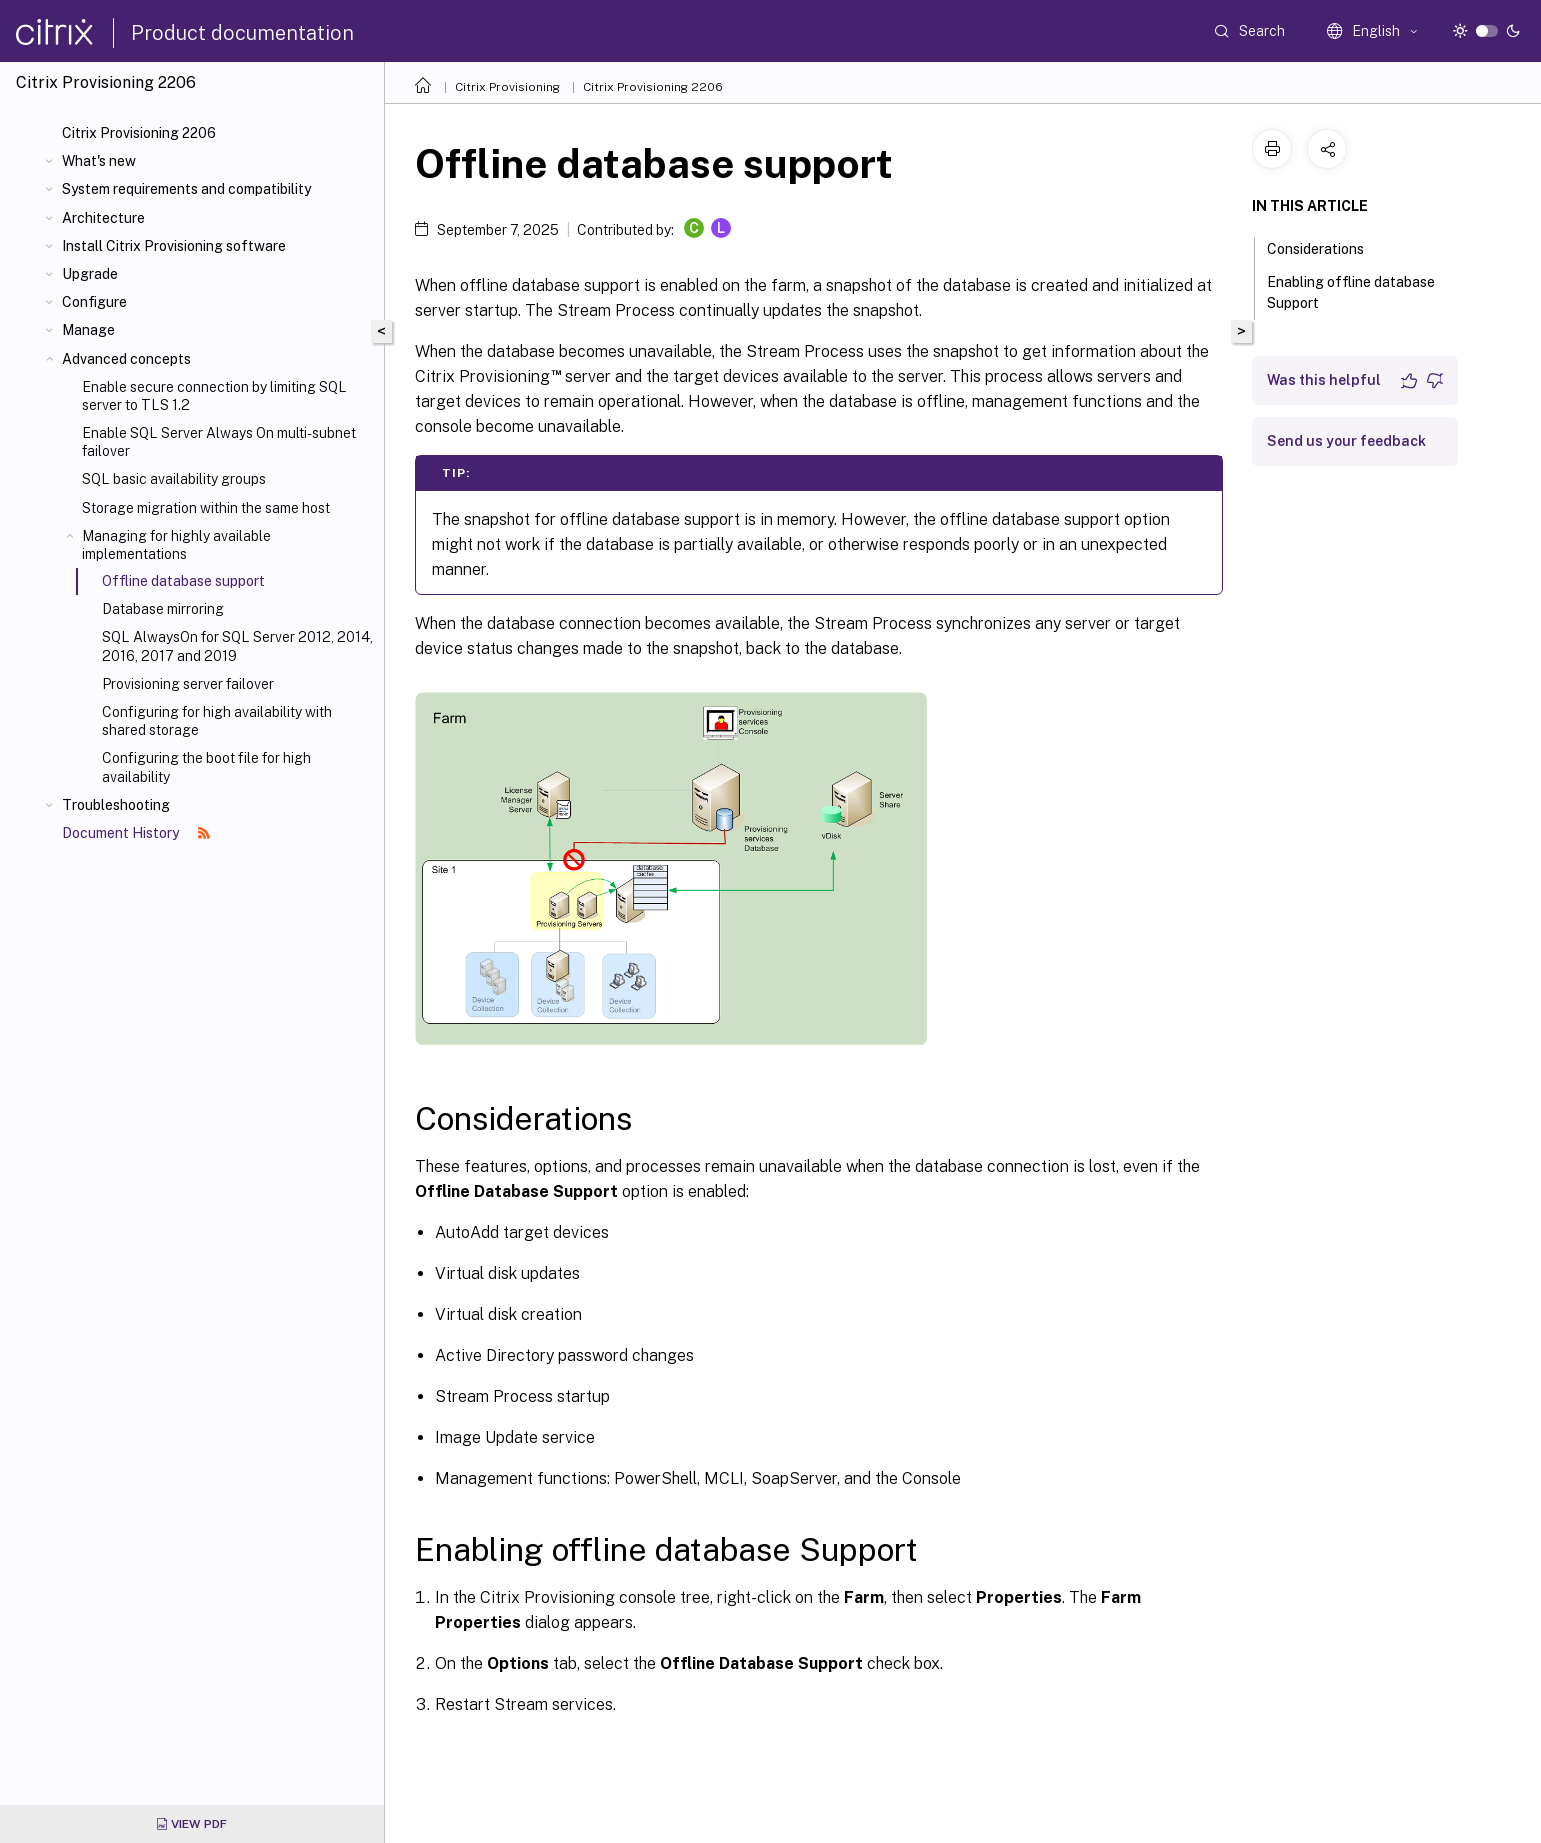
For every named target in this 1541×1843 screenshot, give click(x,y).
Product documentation (242, 33)
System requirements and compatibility (186, 189)
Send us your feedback (1346, 441)
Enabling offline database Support (1351, 292)
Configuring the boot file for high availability (206, 767)
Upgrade (90, 274)
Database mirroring (163, 609)
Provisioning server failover (188, 684)
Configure (94, 302)
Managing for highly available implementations (176, 545)
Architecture (103, 218)
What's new (99, 161)
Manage (88, 330)
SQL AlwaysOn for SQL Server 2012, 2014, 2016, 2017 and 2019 (237, 646)
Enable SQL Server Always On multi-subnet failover (219, 442)
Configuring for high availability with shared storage (217, 721)
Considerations (1326, 247)
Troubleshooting (116, 805)
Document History (136, 833)
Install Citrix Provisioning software (174, 246)
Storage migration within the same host (206, 508)
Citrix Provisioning (507, 87)
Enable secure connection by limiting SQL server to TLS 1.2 (214, 396)
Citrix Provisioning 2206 (139, 133)
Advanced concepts (126, 359)
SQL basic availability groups (174, 479)
